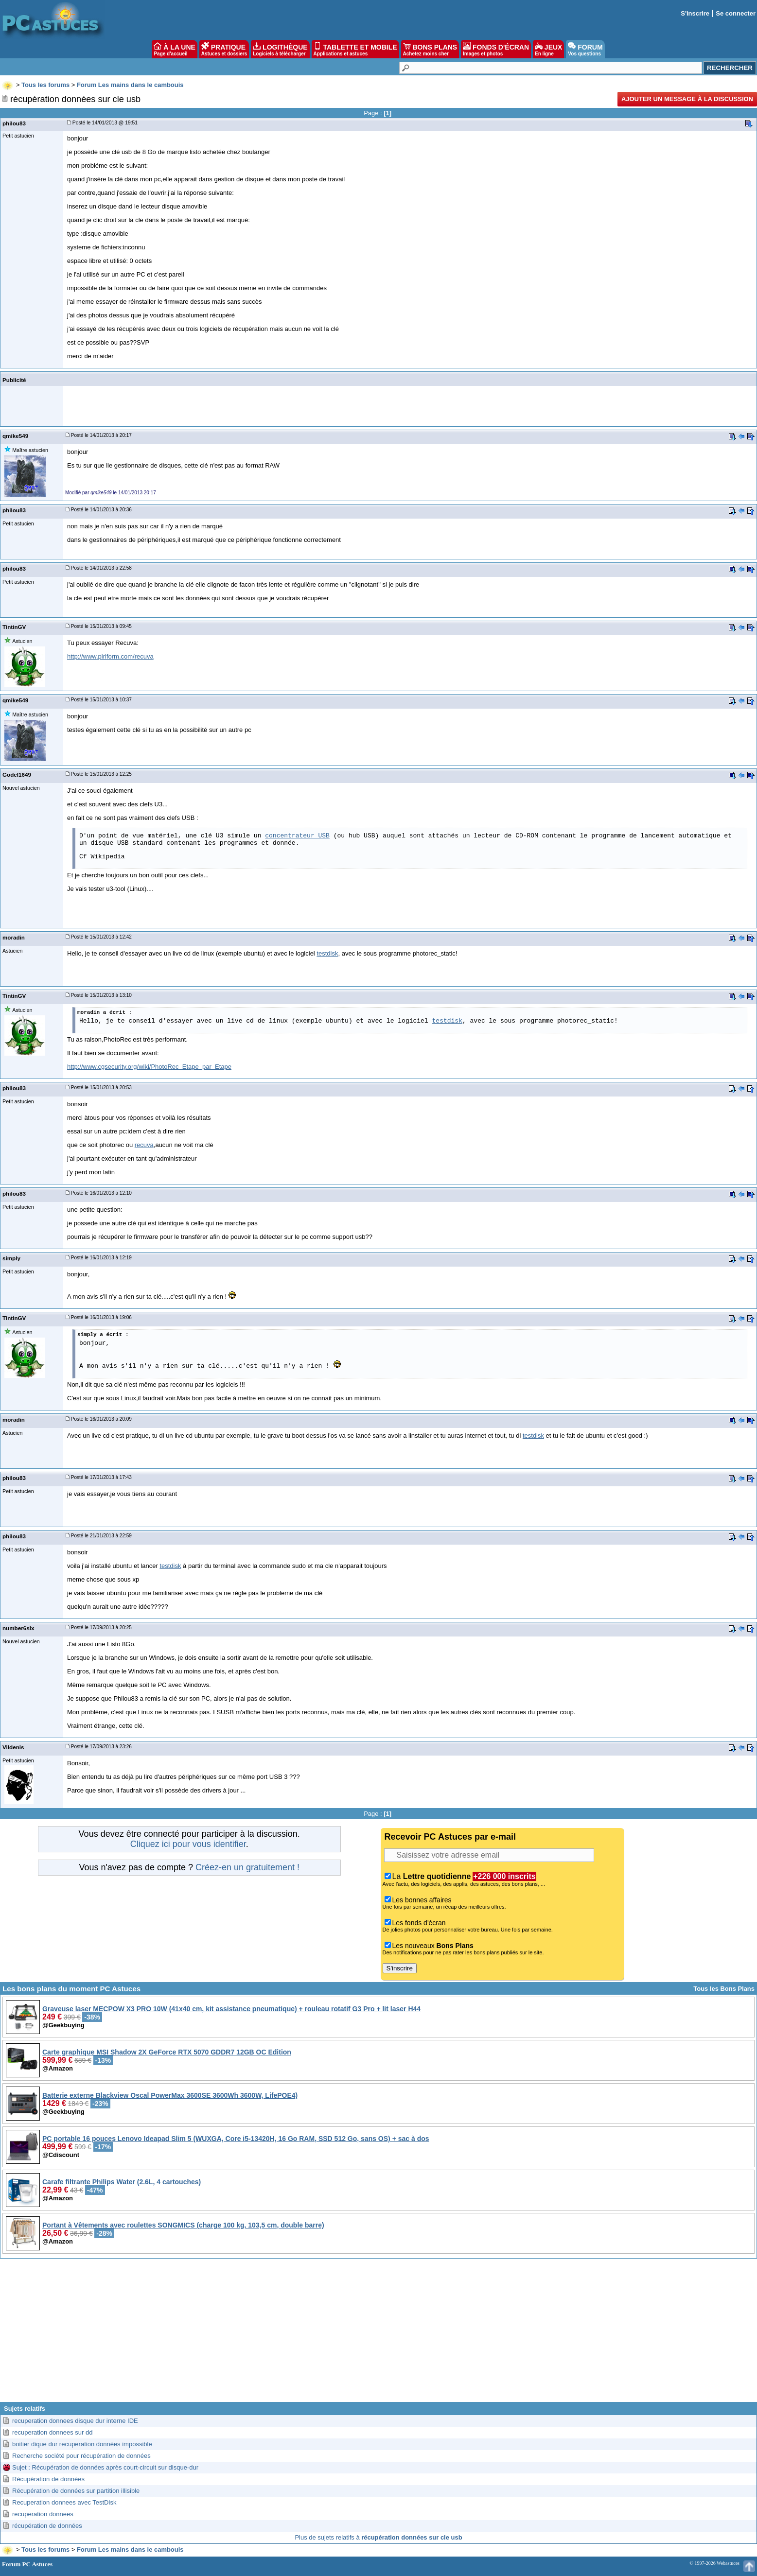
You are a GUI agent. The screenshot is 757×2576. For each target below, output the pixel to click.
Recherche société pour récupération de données (81, 2455)
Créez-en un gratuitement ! (247, 1867)
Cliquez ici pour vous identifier (188, 1844)
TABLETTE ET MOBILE (355, 49)
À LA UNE (174, 49)
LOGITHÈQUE (280, 49)
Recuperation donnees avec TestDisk (64, 2502)
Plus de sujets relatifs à (378, 2537)
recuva (144, 1145)
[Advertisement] (378, 2334)
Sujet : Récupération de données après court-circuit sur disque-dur (105, 2467)
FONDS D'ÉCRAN (496, 49)
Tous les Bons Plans (724, 1988)
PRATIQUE (224, 49)
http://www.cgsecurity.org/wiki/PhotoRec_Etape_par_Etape (149, 1066)
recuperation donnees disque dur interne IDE (75, 2420)
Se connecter (736, 13)
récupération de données (47, 2525)
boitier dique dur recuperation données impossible (82, 2444)
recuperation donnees (42, 2514)
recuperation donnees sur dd (52, 2432)
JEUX (548, 49)
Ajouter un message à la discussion (687, 99)
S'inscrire (695, 13)
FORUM (585, 49)
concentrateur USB (297, 835)
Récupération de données (48, 2479)
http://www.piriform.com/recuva (110, 656)
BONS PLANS (430, 49)
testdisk (327, 953)
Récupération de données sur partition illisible (76, 2490)
